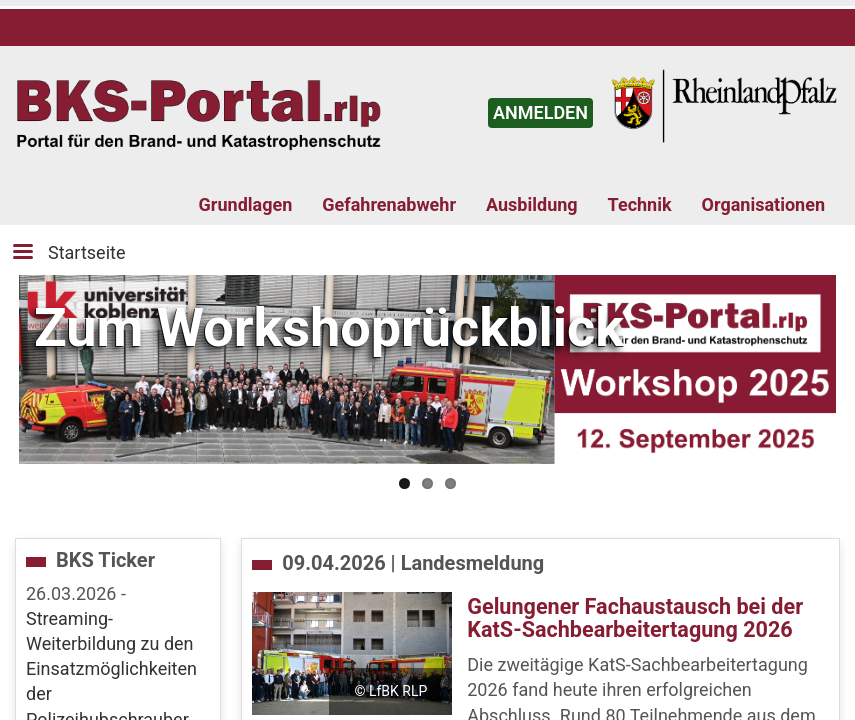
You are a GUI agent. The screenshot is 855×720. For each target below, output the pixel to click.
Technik (640, 204)
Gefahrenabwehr (389, 204)
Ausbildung (532, 204)
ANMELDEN (540, 112)
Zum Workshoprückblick (329, 327)
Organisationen (763, 204)
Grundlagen (246, 204)
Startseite (86, 252)
